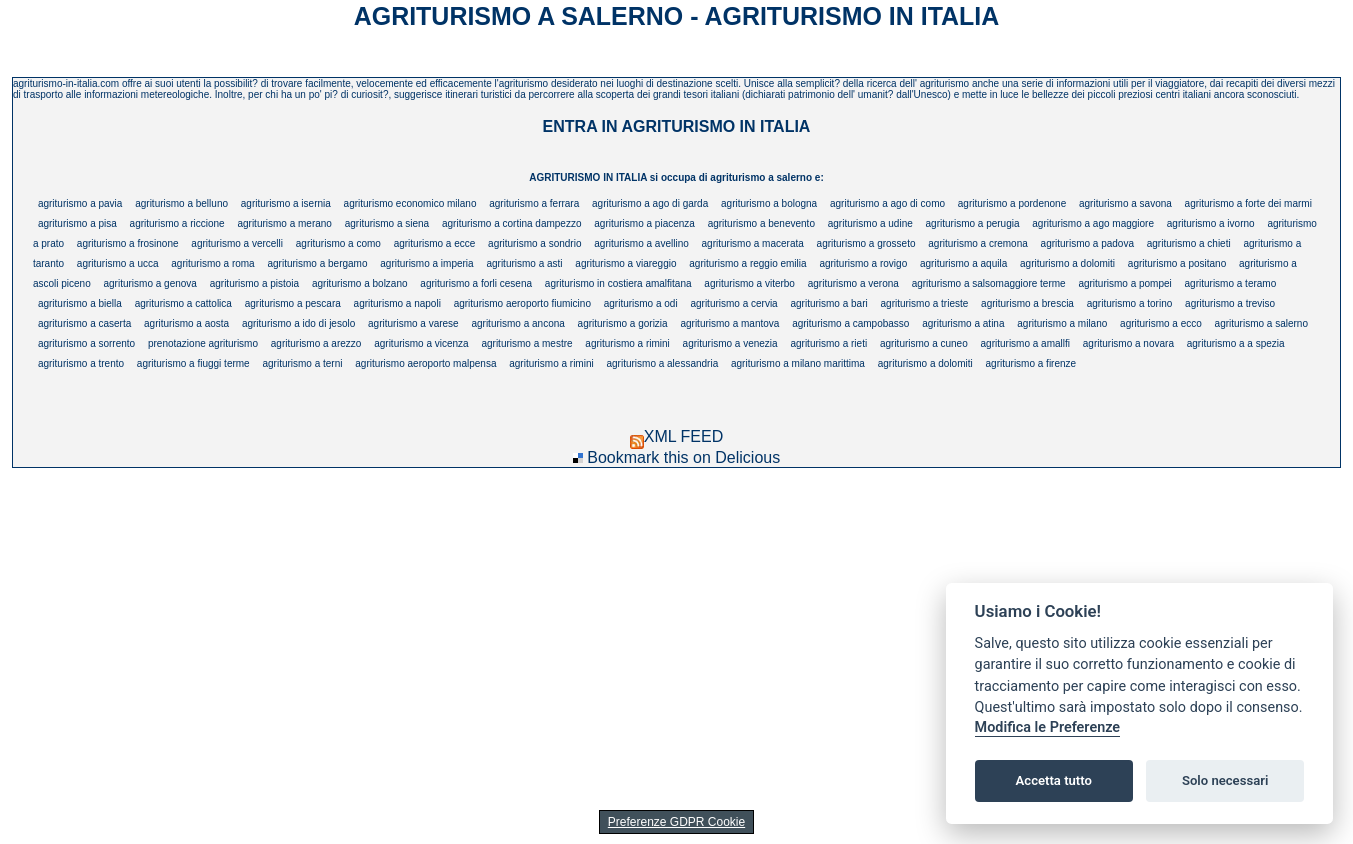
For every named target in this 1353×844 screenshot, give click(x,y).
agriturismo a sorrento (86, 343)
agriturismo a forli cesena (476, 283)
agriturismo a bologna (769, 203)
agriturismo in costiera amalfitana (618, 283)
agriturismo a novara (1128, 343)
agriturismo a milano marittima (798, 363)
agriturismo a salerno (1261, 323)
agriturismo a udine (870, 223)
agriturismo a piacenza (644, 223)
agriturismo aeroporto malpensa (425, 363)
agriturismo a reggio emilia (747, 263)
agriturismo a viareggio (625, 263)
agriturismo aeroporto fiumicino (522, 303)
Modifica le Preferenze (1048, 727)
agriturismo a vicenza (421, 343)
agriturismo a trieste (925, 303)
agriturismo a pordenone (1012, 203)
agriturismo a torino (1130, 303)
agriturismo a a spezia (1236, 343)
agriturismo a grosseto (866, 243)
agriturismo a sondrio (534, 243)
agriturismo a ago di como (887, 203)
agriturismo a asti (524, 263)
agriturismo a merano (284, 223)
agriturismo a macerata (753, 243)
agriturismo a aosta (186, 323)
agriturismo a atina (963, 323)
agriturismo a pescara (293, 303)
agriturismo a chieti (1189, 243)
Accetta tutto (1054, 780)
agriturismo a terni (302, 363)
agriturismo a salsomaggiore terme (989, 283)
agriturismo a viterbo (749, 283)
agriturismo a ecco (1161, 323)
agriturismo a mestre (526, 343)
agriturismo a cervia (733, 303)
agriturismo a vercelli (237, 243)
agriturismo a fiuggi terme (193, 363)
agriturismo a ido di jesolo (298, 323)
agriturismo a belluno (181, 203)
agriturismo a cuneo (924, 343)
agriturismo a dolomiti (1067, 263)
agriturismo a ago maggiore (1093, 223)
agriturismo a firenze (1031, 363)
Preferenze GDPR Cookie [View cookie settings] (676, 822)
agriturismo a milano (1062, 323)
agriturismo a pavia (80, 203)
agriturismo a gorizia (623, 323)
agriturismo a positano (1177, 263)
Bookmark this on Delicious (683, 457)
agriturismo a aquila (963, 263)
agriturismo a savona (1125, 203)
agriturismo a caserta (84, 323)
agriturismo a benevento (761, 223)
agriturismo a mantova (729, 323)
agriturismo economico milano (410, 203)
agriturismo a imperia (426, 263)
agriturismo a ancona (517, 323)
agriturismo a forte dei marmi (1248, 203)
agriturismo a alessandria (662, 363)
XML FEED (676, 436)
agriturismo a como (338, 243)
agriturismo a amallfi (1025, 343)
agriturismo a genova (150, 283)
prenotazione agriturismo (203, 343)
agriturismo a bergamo (317, 263)
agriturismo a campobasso (850, 323)
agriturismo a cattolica (183, 303)
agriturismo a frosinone (128, 243)
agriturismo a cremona (977, 243)
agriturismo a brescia (1027, 303)
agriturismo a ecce (435, 243)
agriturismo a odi (641, 303)
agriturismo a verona (853, 283)
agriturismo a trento (81, 363)
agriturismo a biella (80, 303)
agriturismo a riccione (177, 223)
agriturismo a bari (828, 303)
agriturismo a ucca (118, 263)
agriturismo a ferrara (534, 203)
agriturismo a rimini (627, 343)
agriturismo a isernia (286, 203)
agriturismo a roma (212, 263)
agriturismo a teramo (1231, 283)
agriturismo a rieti (828, 343)
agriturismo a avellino (641, 243)
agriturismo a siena (387, 223)
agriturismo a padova (1087, 243)
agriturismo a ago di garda (650, 203)
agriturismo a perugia (973, 223)
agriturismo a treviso (1230, 303)
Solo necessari (1225, 780)
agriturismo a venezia (730, 343)
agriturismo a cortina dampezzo (512, 223)
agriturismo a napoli (397, 303)
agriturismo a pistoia (254, 283)
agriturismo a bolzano (360, 283)
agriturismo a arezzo (316, 343)
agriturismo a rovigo (863, 263)
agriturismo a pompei (1124, 283)
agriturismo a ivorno (1211, 223)
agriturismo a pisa (77, 223)
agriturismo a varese (413, 323)
